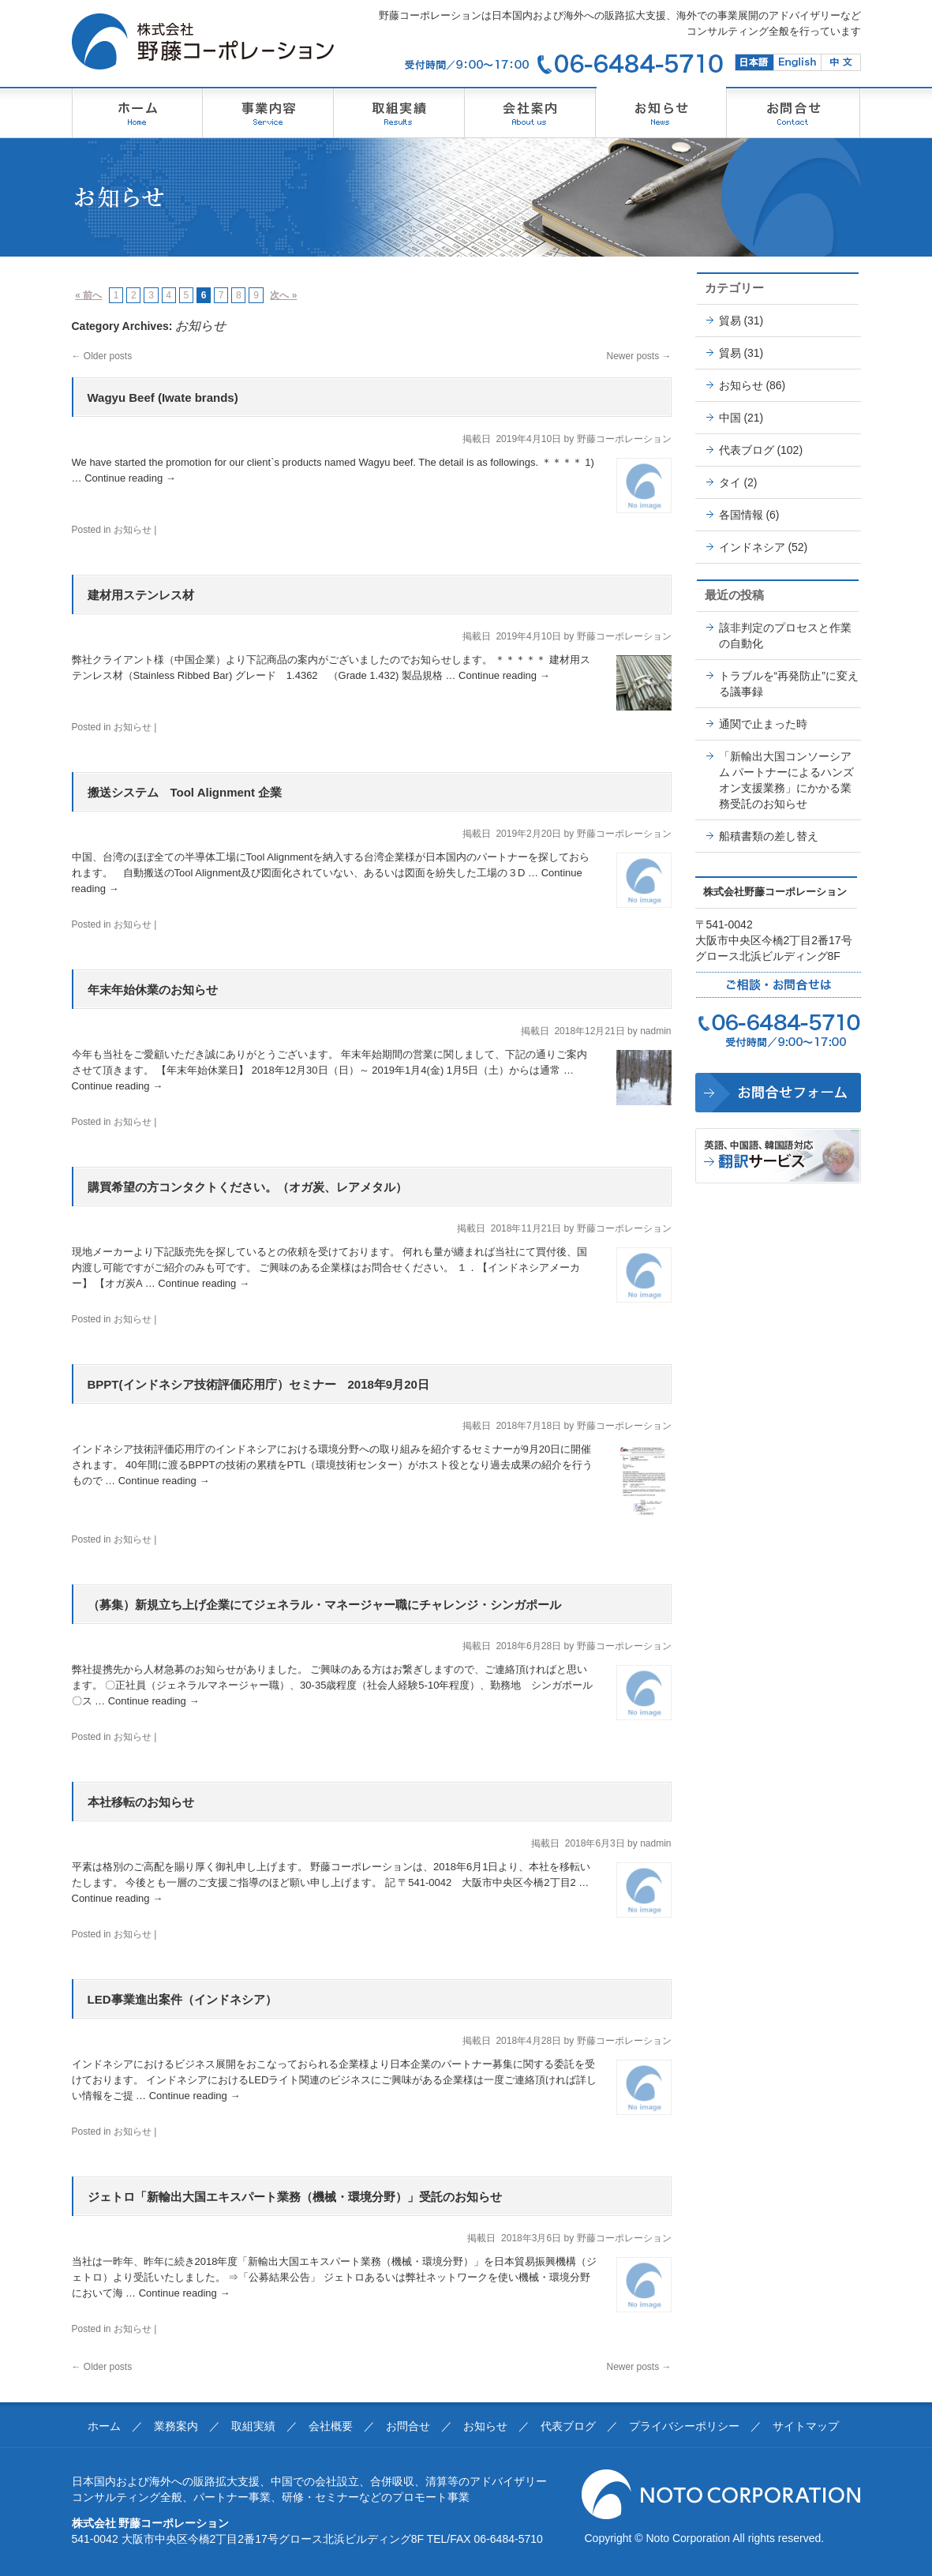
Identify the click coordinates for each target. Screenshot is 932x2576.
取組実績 (253, 2426)
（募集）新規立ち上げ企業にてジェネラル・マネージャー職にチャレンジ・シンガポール (324, 1604)
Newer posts (638, 356)
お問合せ (408, 2426)
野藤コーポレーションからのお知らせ (661, 112)
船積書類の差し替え (768, 836)
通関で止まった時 (763, 724)
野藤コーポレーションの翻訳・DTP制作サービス (778, 1155)
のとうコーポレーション (268, 112)
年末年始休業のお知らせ (153, 989)
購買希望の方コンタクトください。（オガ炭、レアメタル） (247, 1187)
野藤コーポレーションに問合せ (778, 1092)
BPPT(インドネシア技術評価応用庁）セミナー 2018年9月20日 (258, 1384)
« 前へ (88, 295)
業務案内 (176, 2426)
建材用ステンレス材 (141, 595)
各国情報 (741, 514)
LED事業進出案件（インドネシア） (182, 1999)
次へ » (283, 295)
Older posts (102, 356)
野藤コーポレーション (137, 112)
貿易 (730, 320)
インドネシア (752, 547)
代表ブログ (746, 450)
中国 (730, 417)
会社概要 (331, 2426)
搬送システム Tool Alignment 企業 (185, 792)
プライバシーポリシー (684, 2426)
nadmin (655, 1031)
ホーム (104, 2426)
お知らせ (133, 529)
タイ (730, 482)
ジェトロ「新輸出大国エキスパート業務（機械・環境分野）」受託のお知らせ (295, 2196)
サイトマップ (806, 2426)
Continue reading (130, 478)
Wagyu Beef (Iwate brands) (163, 397)
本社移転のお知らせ (141, 1802)
